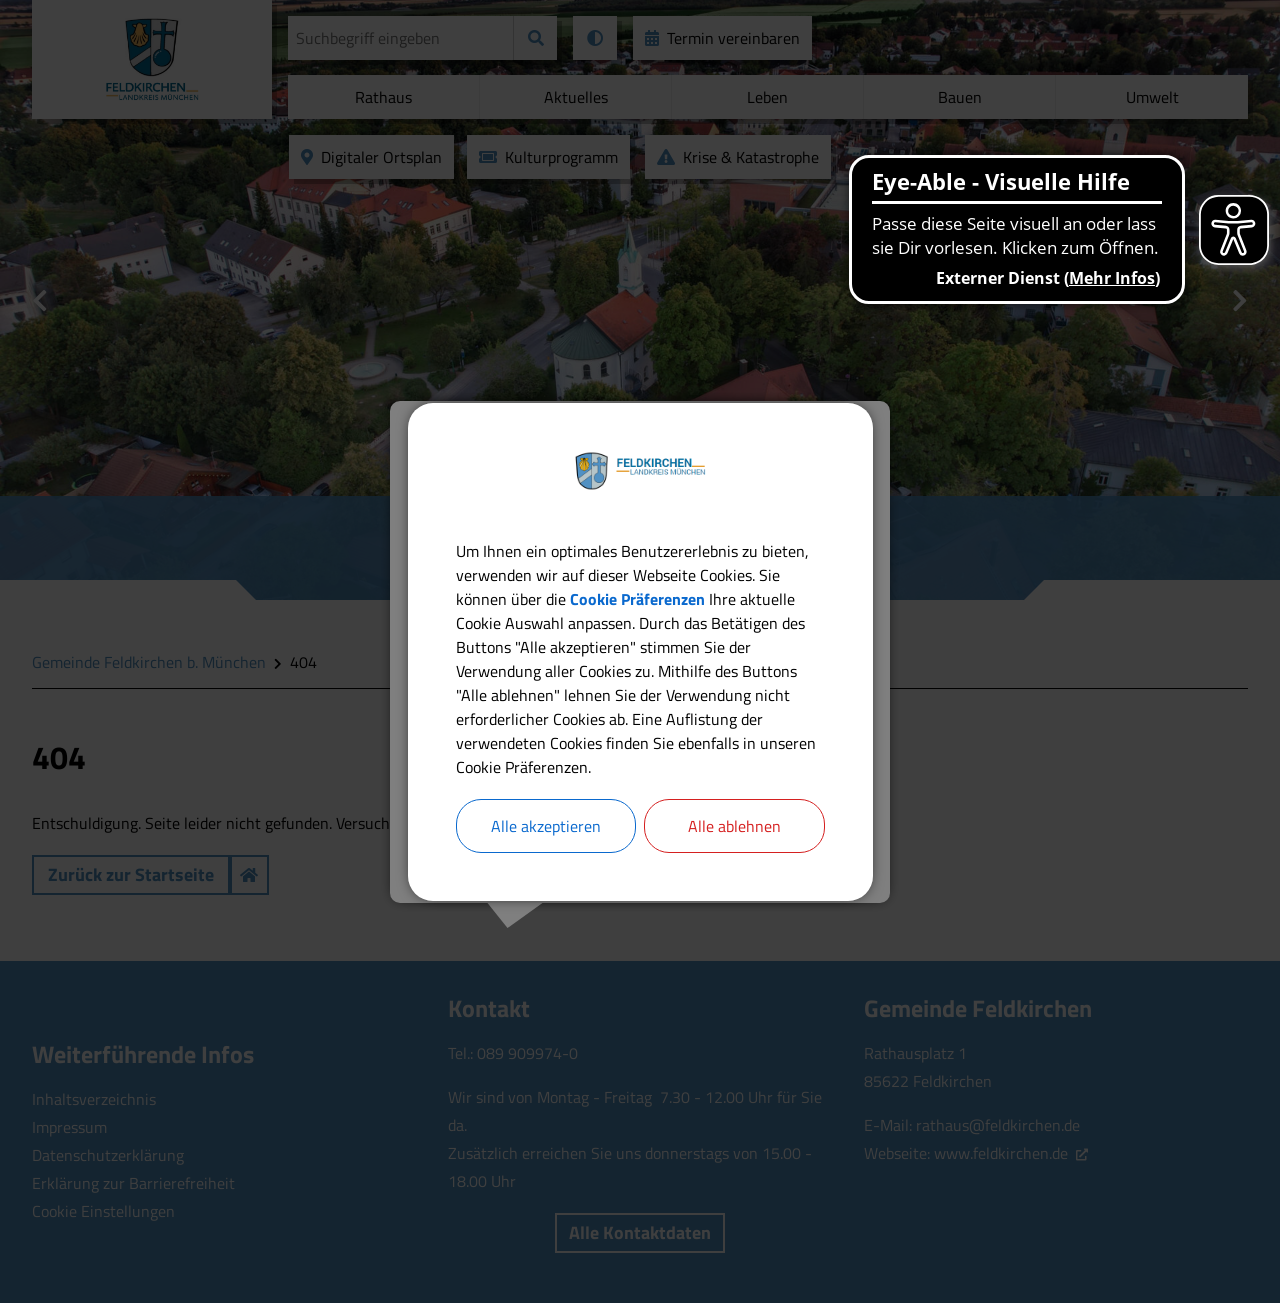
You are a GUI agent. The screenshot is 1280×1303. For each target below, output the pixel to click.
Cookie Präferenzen (637, 599)
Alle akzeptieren (546, 826)
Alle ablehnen (734, 826)
